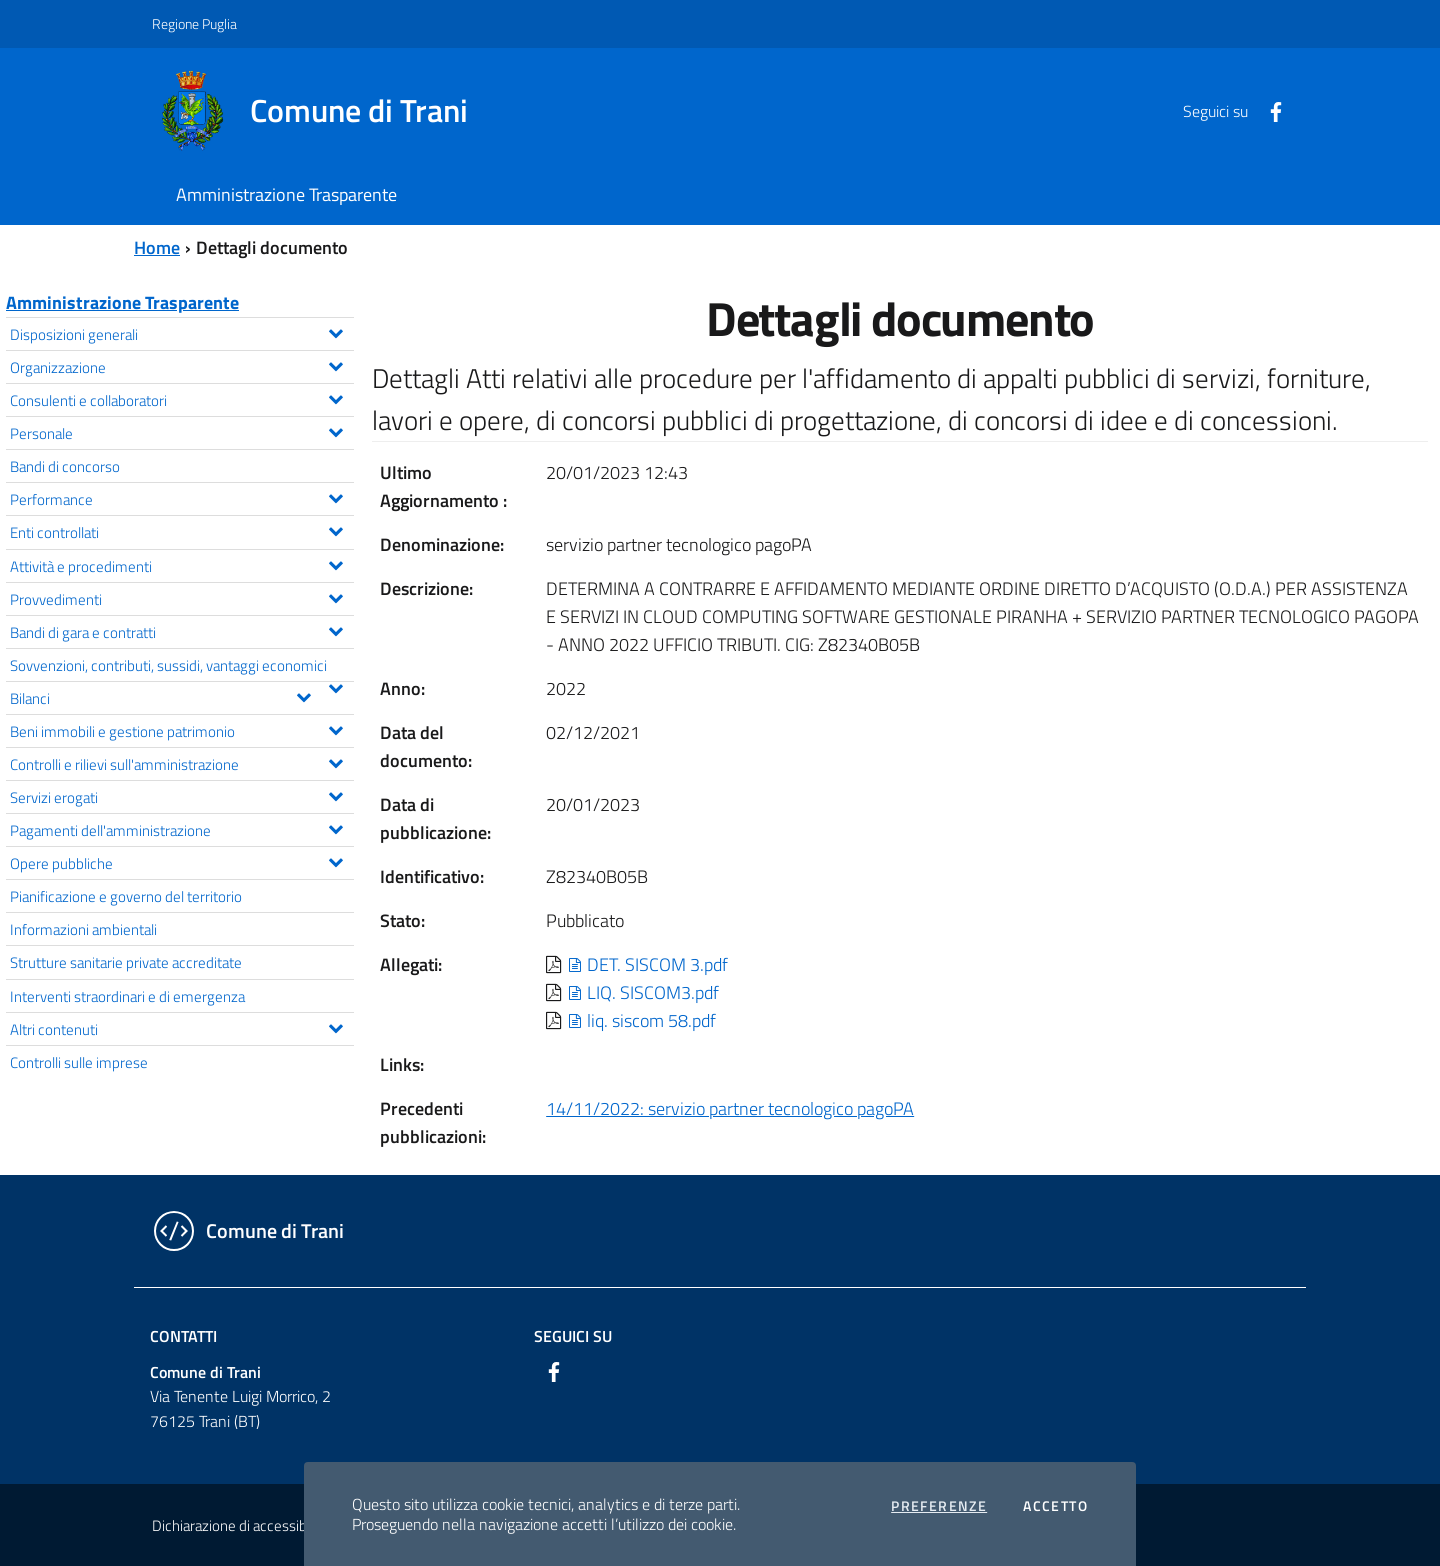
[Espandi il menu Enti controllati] (335, 529)
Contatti (183, 1336)
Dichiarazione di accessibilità (240, 1525)
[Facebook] (1268, 110)
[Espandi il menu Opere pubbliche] (335, 860)
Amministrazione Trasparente (122, 302)
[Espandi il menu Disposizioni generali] (335, 331)
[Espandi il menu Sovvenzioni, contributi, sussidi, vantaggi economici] (335, 686)
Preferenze (939, 1506)
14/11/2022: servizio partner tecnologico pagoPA (730, 1108)
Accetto (1055, 1506)
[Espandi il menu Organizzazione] (335, 364)
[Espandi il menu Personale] (335, 430)
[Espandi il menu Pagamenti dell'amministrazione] (335, 827)
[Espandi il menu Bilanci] (303, 695)
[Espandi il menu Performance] (335, 496)
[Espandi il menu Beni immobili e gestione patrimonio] (335, 728)
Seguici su (573, 1336)
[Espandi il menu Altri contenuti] (335, 1026)
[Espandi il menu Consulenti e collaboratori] (335, 397)
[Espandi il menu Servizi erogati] (335, 794)
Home (157, 247)
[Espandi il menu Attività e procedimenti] (335, 563)
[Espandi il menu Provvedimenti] (335, 596)
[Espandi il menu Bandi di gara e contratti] (335, 629)
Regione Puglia (194, 23)
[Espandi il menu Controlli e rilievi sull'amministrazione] (335, 761)
